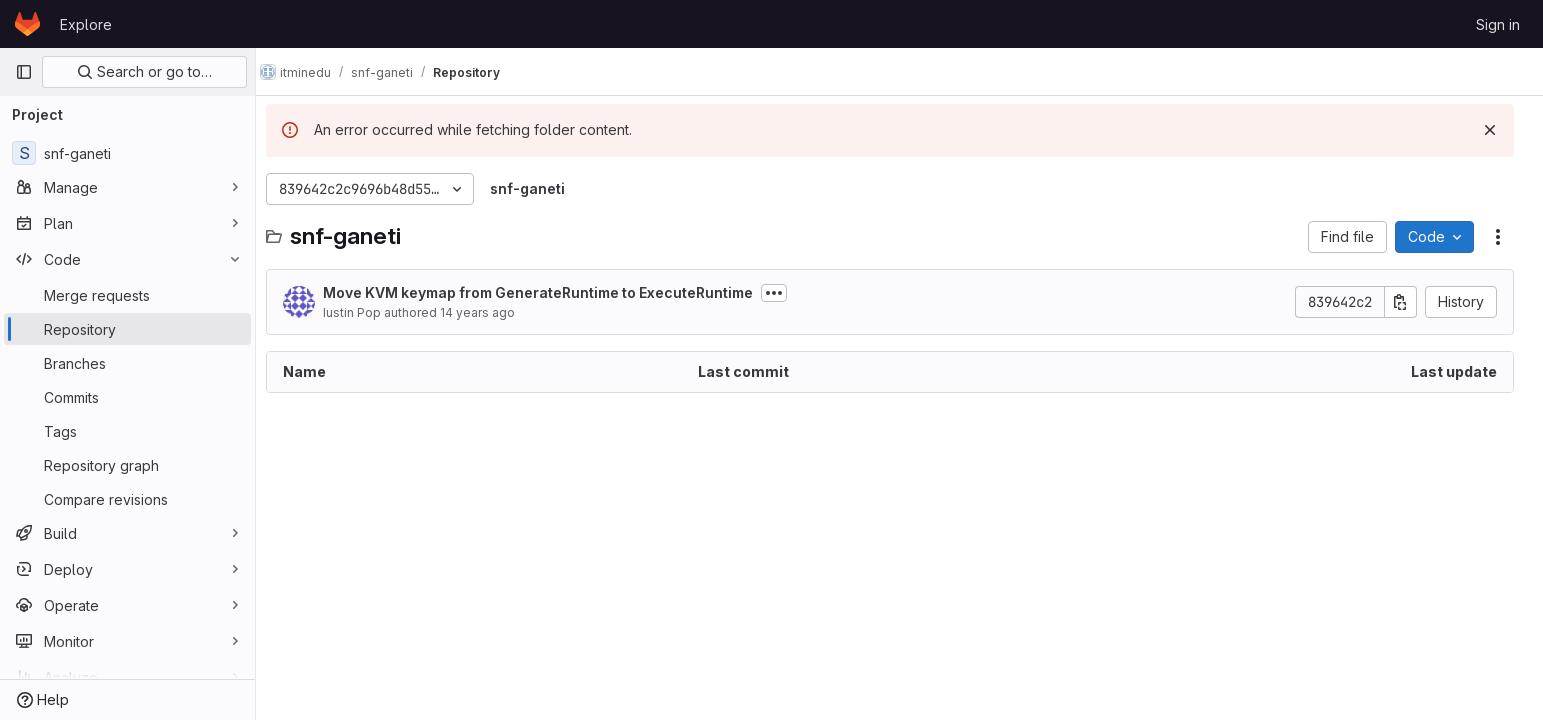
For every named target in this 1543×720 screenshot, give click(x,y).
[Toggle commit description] (788, 293)
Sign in (1498, 24)
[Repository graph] (127, 465)
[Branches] (127, 363)
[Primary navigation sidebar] (24, 72)
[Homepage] (27, 24)
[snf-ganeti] (127, 153)
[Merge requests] (127, 295)
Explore (86, 24)
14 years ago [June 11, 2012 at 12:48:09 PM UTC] (491, 312)
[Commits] (127, 397)
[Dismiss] (1495, 130)
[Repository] (127, 329)
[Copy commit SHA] (1406, 302)
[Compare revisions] (127, 499)
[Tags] (127, 431)
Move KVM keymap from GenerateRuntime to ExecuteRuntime (552, 292)
